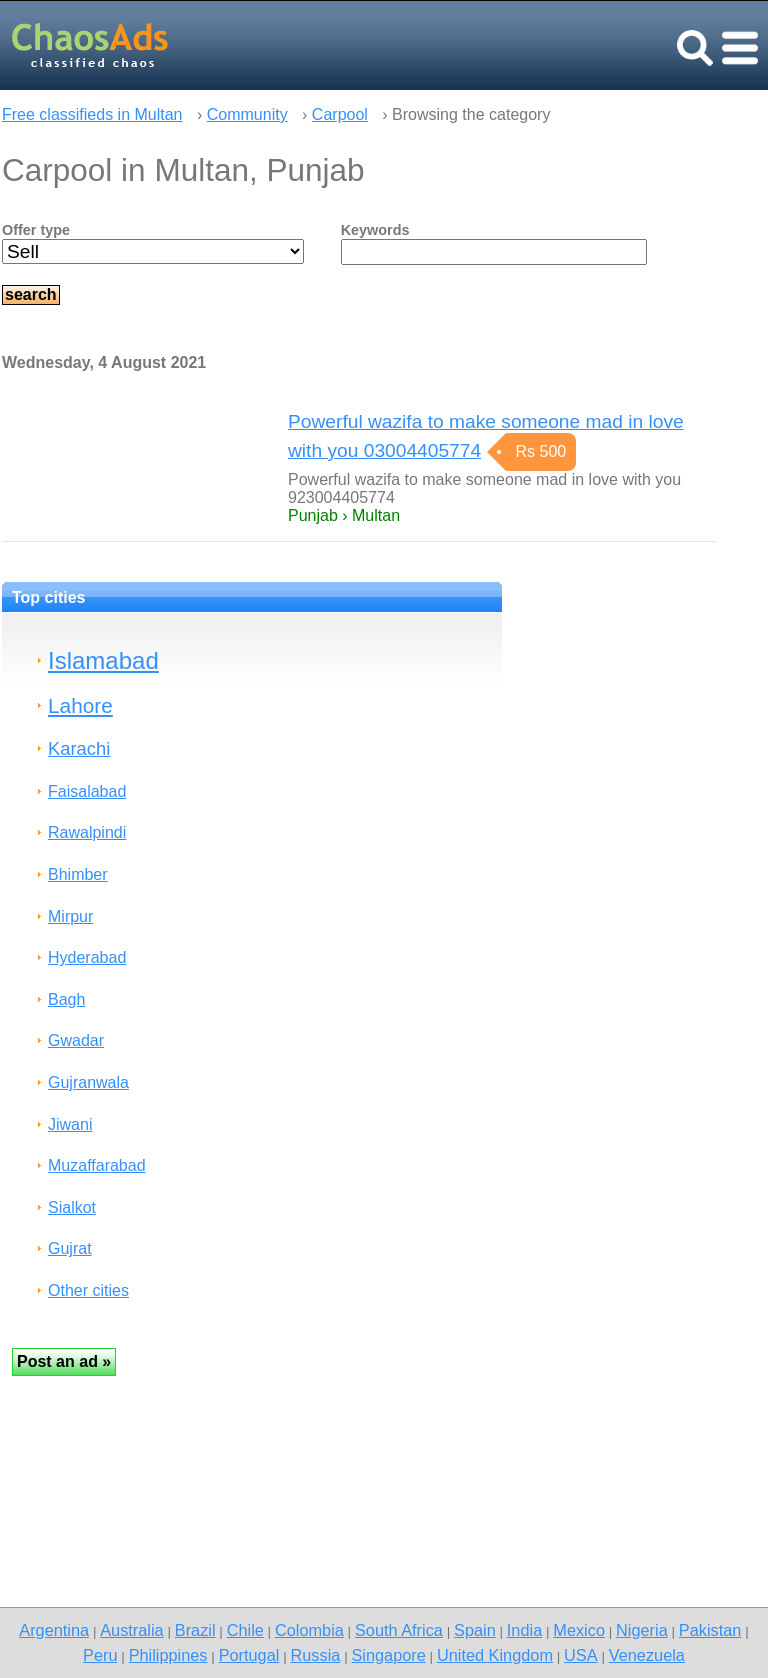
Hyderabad (87, 957)
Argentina (54, 1630)
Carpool (340, 114)
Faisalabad (87, 791)
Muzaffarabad (97, 1165)
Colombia (309, 1630)
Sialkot (72, 1207)
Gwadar (76, 1040)
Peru (100, 1655)
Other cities (88, 1290)
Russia (315, 1655)
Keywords (375, 230)
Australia (131, 1630)
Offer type (36, 230)
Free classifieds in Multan (92, 114)
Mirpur (70, 916)
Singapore (388, 1655)
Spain (475, 1630)
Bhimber (78, 874)
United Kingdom (495, 1655)
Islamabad (103, 660)
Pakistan (710, 1630)
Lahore (80, 705)
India (524, 1630)
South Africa (399, 1630)
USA (581, 1655)
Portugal (249, 1655)
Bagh (66, 999)
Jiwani (70, 1124)
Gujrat (70, 1248)
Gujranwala (88, 1082)
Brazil (195, 1630)
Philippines (168, 1655)
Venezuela (647, 1655)
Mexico (579, 1630)
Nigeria (642, 1630)
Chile (245, 1630)
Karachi (79, 748)
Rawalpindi (87, 832)
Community (247, 114)
